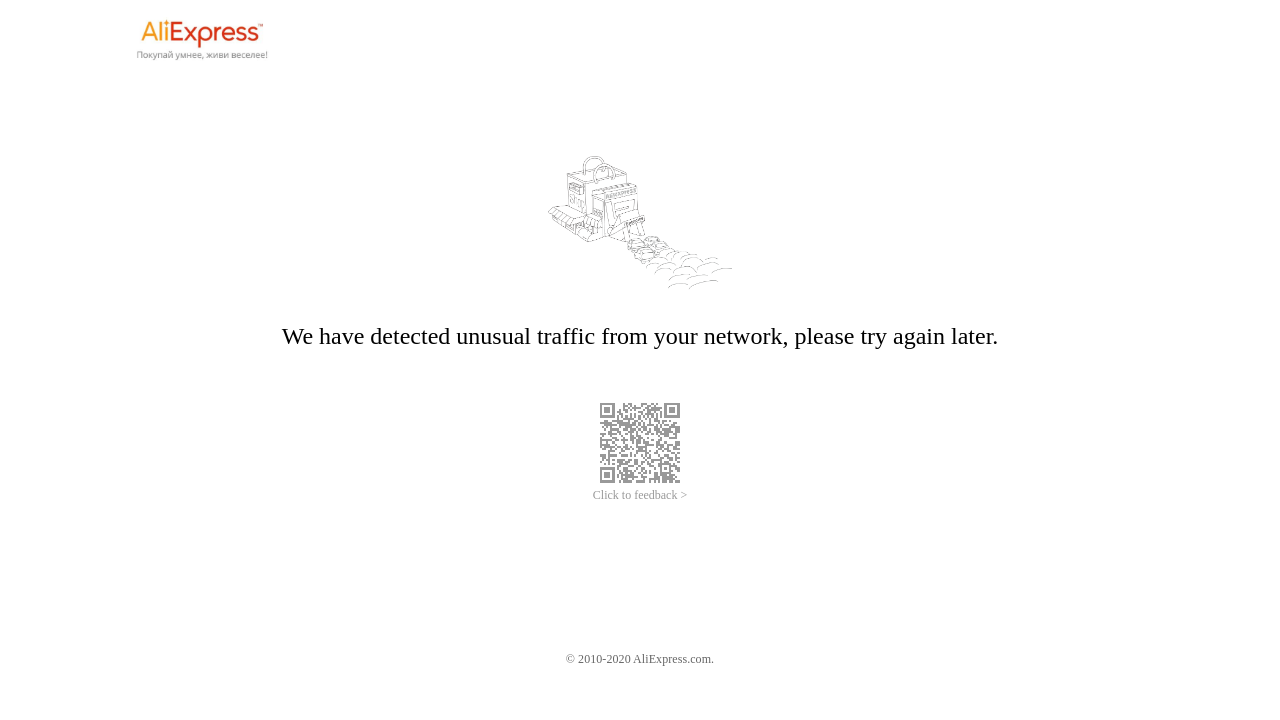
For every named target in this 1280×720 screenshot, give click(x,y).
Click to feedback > (640, 495)
